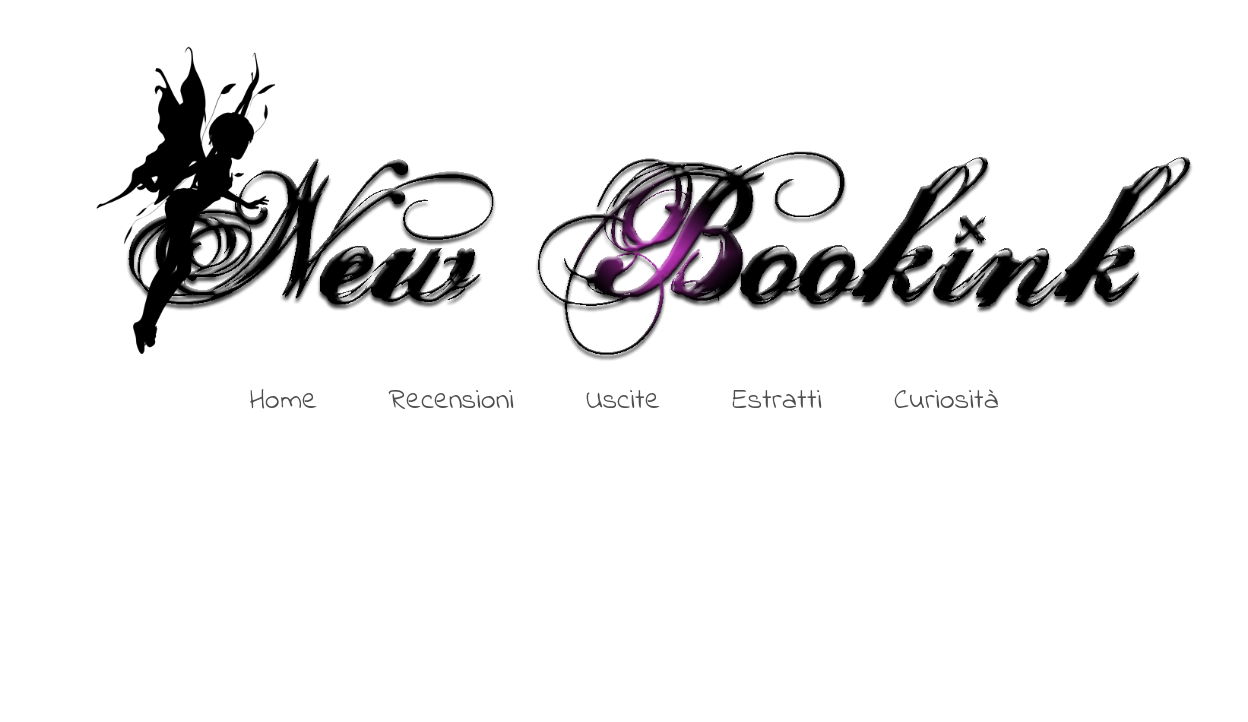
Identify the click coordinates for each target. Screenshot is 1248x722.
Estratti (777, 401)
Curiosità (946, 401)
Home (283, 401)
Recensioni (451, 401)
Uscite (623, 401)
